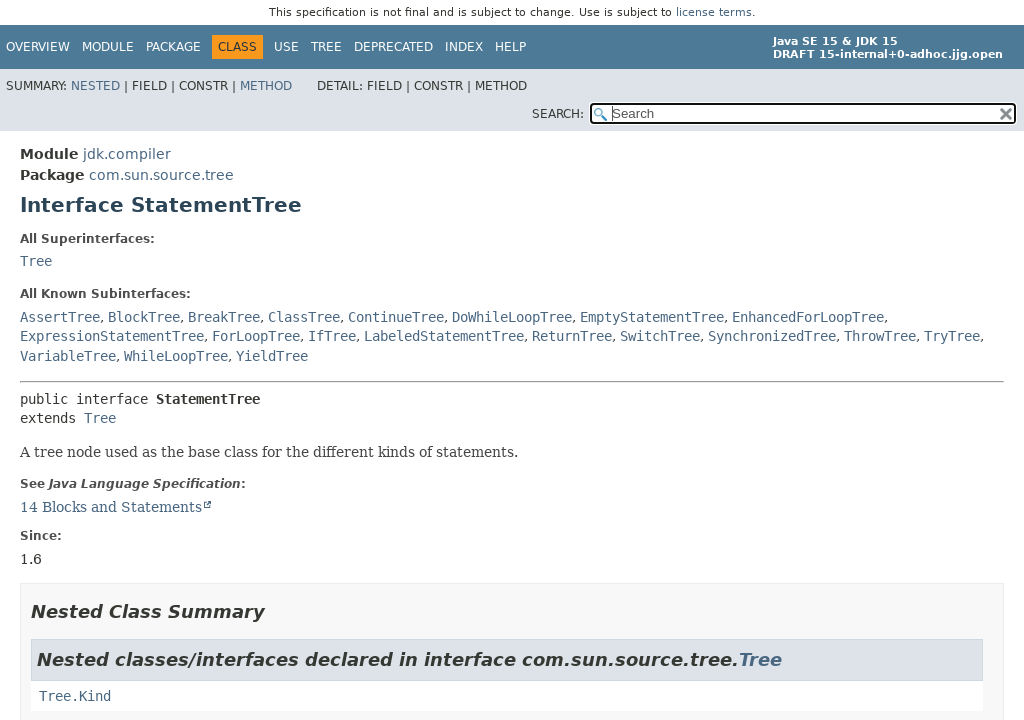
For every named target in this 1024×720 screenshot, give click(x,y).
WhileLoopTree (176, 356)
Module (108, 47)
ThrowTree (880, 336)
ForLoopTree (256, 336)
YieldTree (272, 356)
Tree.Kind (75, 696)
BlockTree (144, 317)
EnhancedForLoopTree (808, 317)
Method (266, 86)
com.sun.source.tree (161, 175)
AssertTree (60, 317)
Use (286, 47)
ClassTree (304, 317)
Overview (38, 47)
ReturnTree (572, 336)
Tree (326, 47)
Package (173, 47)
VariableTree (68, 356)
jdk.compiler (127, 154)
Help (510, 47)
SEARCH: (558, 114)
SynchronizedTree (772, 336)
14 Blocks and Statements (111, 507)
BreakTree (224, 317)
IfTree (332, 336)
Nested (95, 86)
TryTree (952, 336)
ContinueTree (396, 317)
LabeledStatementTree (444, 336)
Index (464, 47)
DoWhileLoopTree (512, 317)
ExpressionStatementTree (112, 336)
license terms (714, 12)
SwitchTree (660, 336)
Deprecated (393, 47)
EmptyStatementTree (652, 317)
